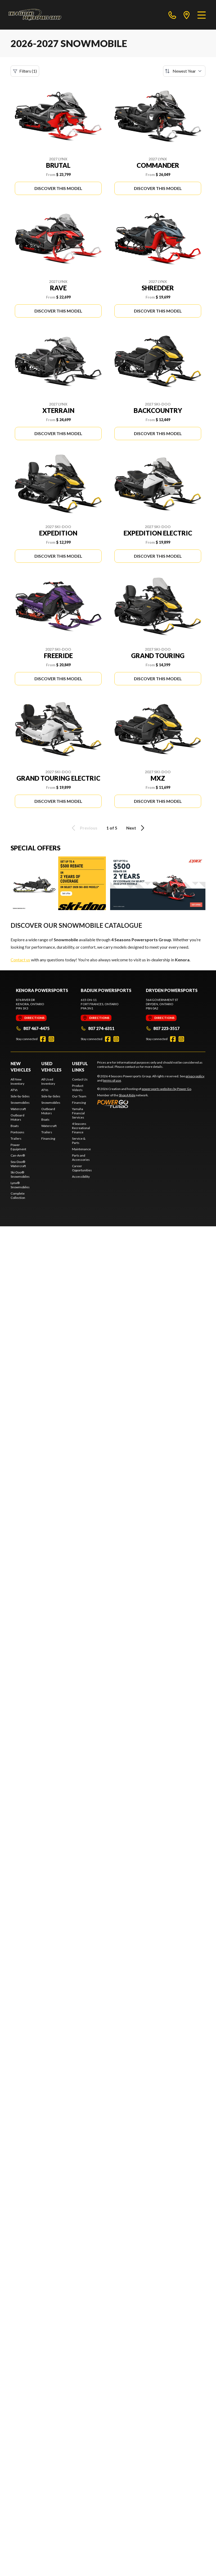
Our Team (79, 1096)
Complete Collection (18, 1195)
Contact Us (80, 1079)
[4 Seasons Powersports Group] (34, 14)
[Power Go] (144, 1104)
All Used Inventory (48, 1081)
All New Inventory (17, 1081)
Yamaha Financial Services (78, 1113)
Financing (48, 1138)
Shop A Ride (127, 1095)
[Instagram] (51, 1039)
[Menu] (202, 15)
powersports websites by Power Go (166, 1089)
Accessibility (81, 1176)
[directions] (187, 15)
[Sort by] (184, 71)
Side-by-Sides (20, 1096)
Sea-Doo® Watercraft (18, 1164)
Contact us (20, 959)
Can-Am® (18, 1155)
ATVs (14, 1090)
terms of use (112, 1080)
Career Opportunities (82, 1168)
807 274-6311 (97, 1028)
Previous (83, 828)
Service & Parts (79, 1140)
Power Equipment (18, 1147)
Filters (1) (25, 71)
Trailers (16, 1138)
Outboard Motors (17, 1117)
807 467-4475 (33, 1028)
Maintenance (81, 1149)
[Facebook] (43, 1039)
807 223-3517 (162, 1028)
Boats (15, 1126)
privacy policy (195, 1076)
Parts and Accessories (81, 1157)
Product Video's (77, 1088)
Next (136, 828)
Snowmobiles (20, 1103)
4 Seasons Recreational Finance (81, 1128)
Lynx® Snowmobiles (20, 1185)
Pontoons (17, 1132)
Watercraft (18, 1109)
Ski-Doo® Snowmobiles (20, 1174)
